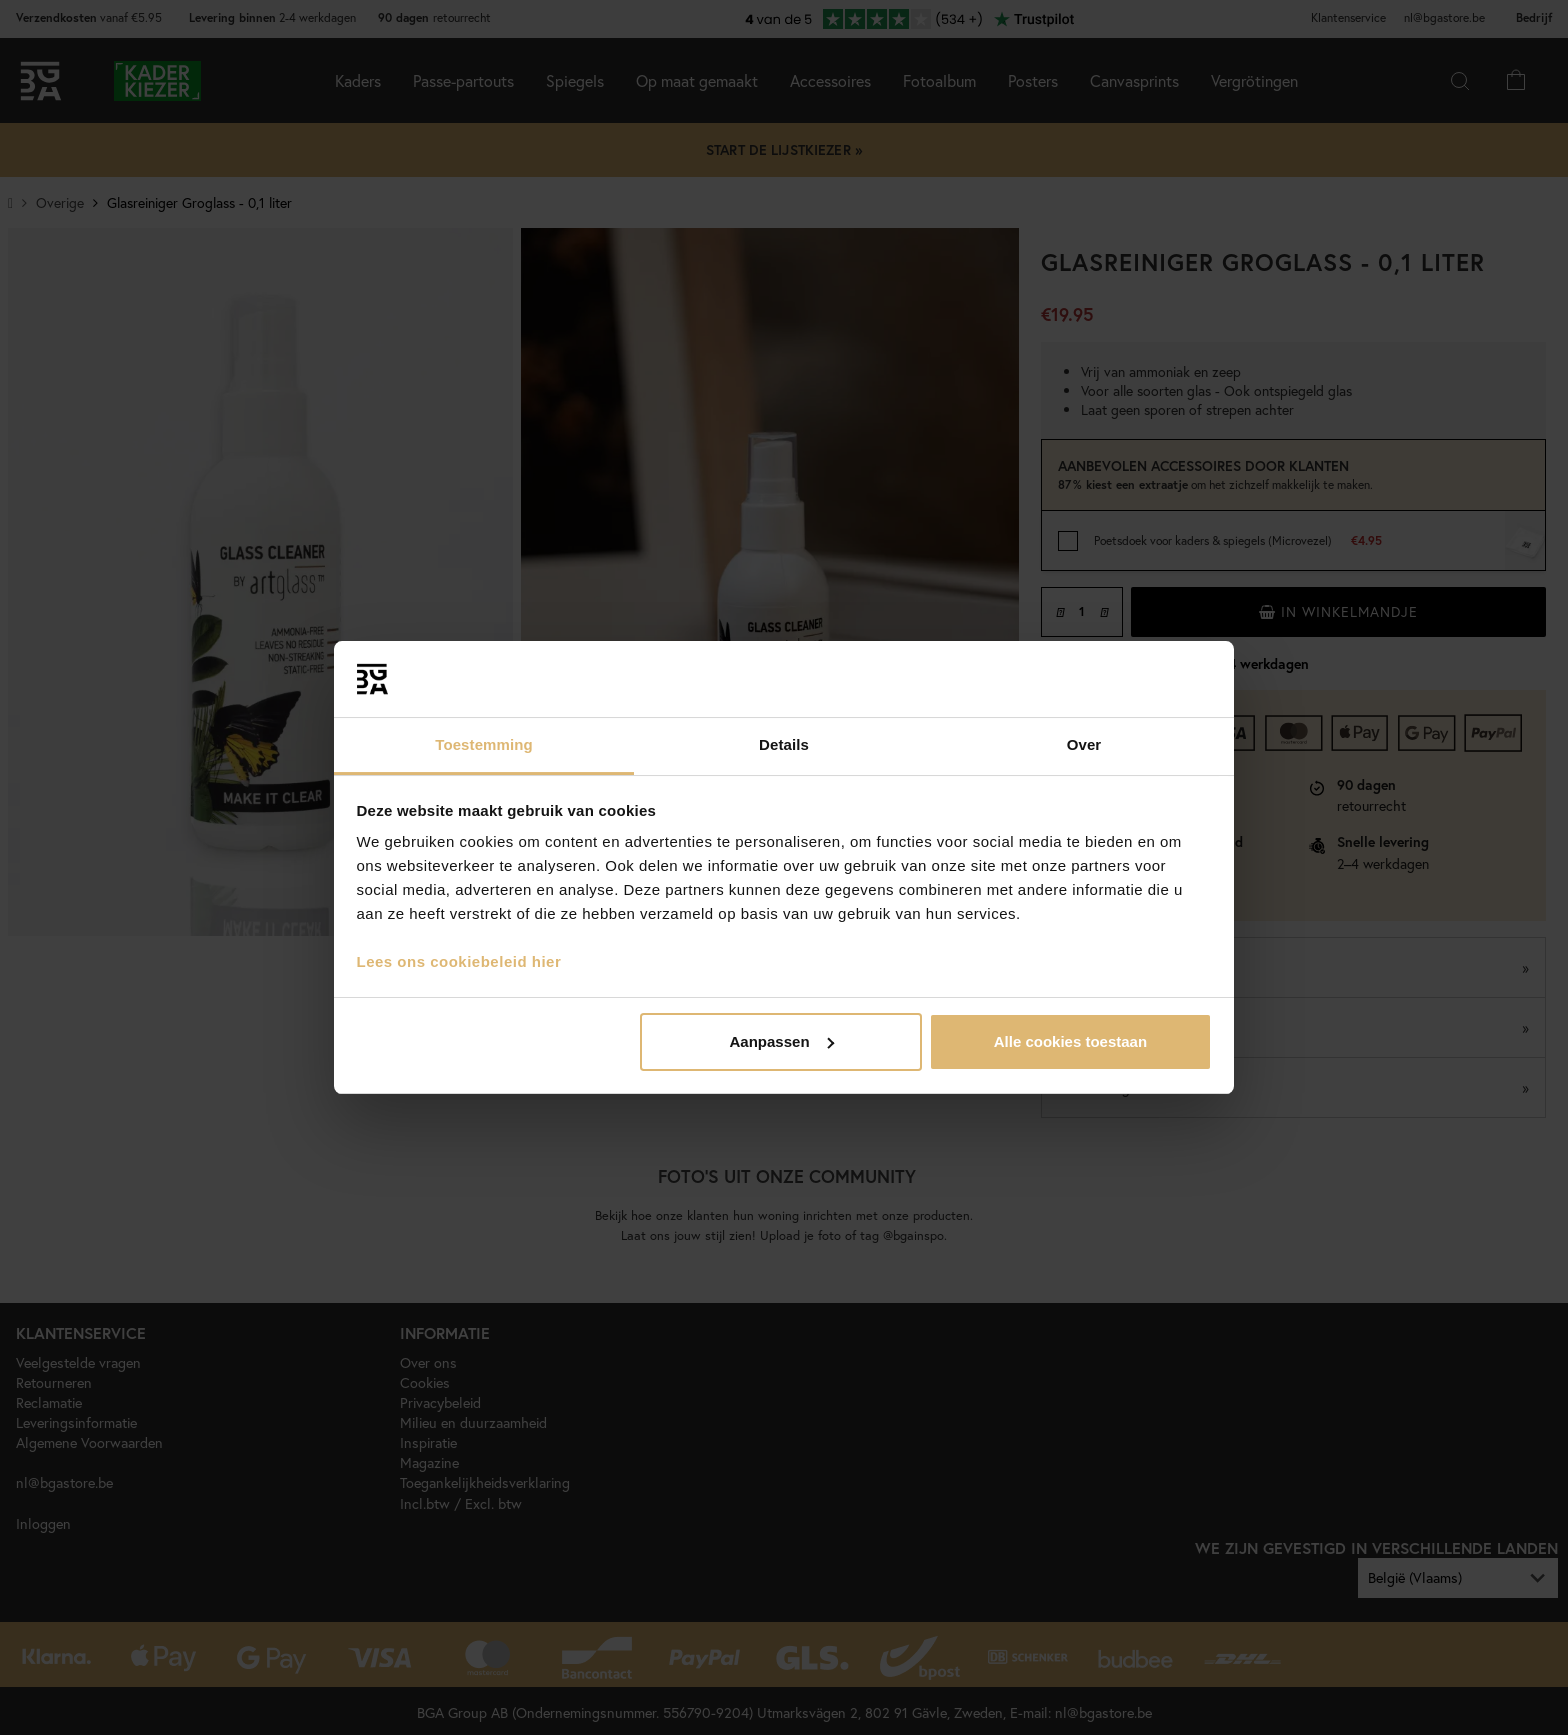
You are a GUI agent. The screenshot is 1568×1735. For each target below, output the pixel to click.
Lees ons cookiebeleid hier (459, 961)
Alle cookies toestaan (1070, 1041)
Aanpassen (782, 1041)
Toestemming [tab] (484, 744)
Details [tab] (784, 744)
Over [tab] (1084, 744)
